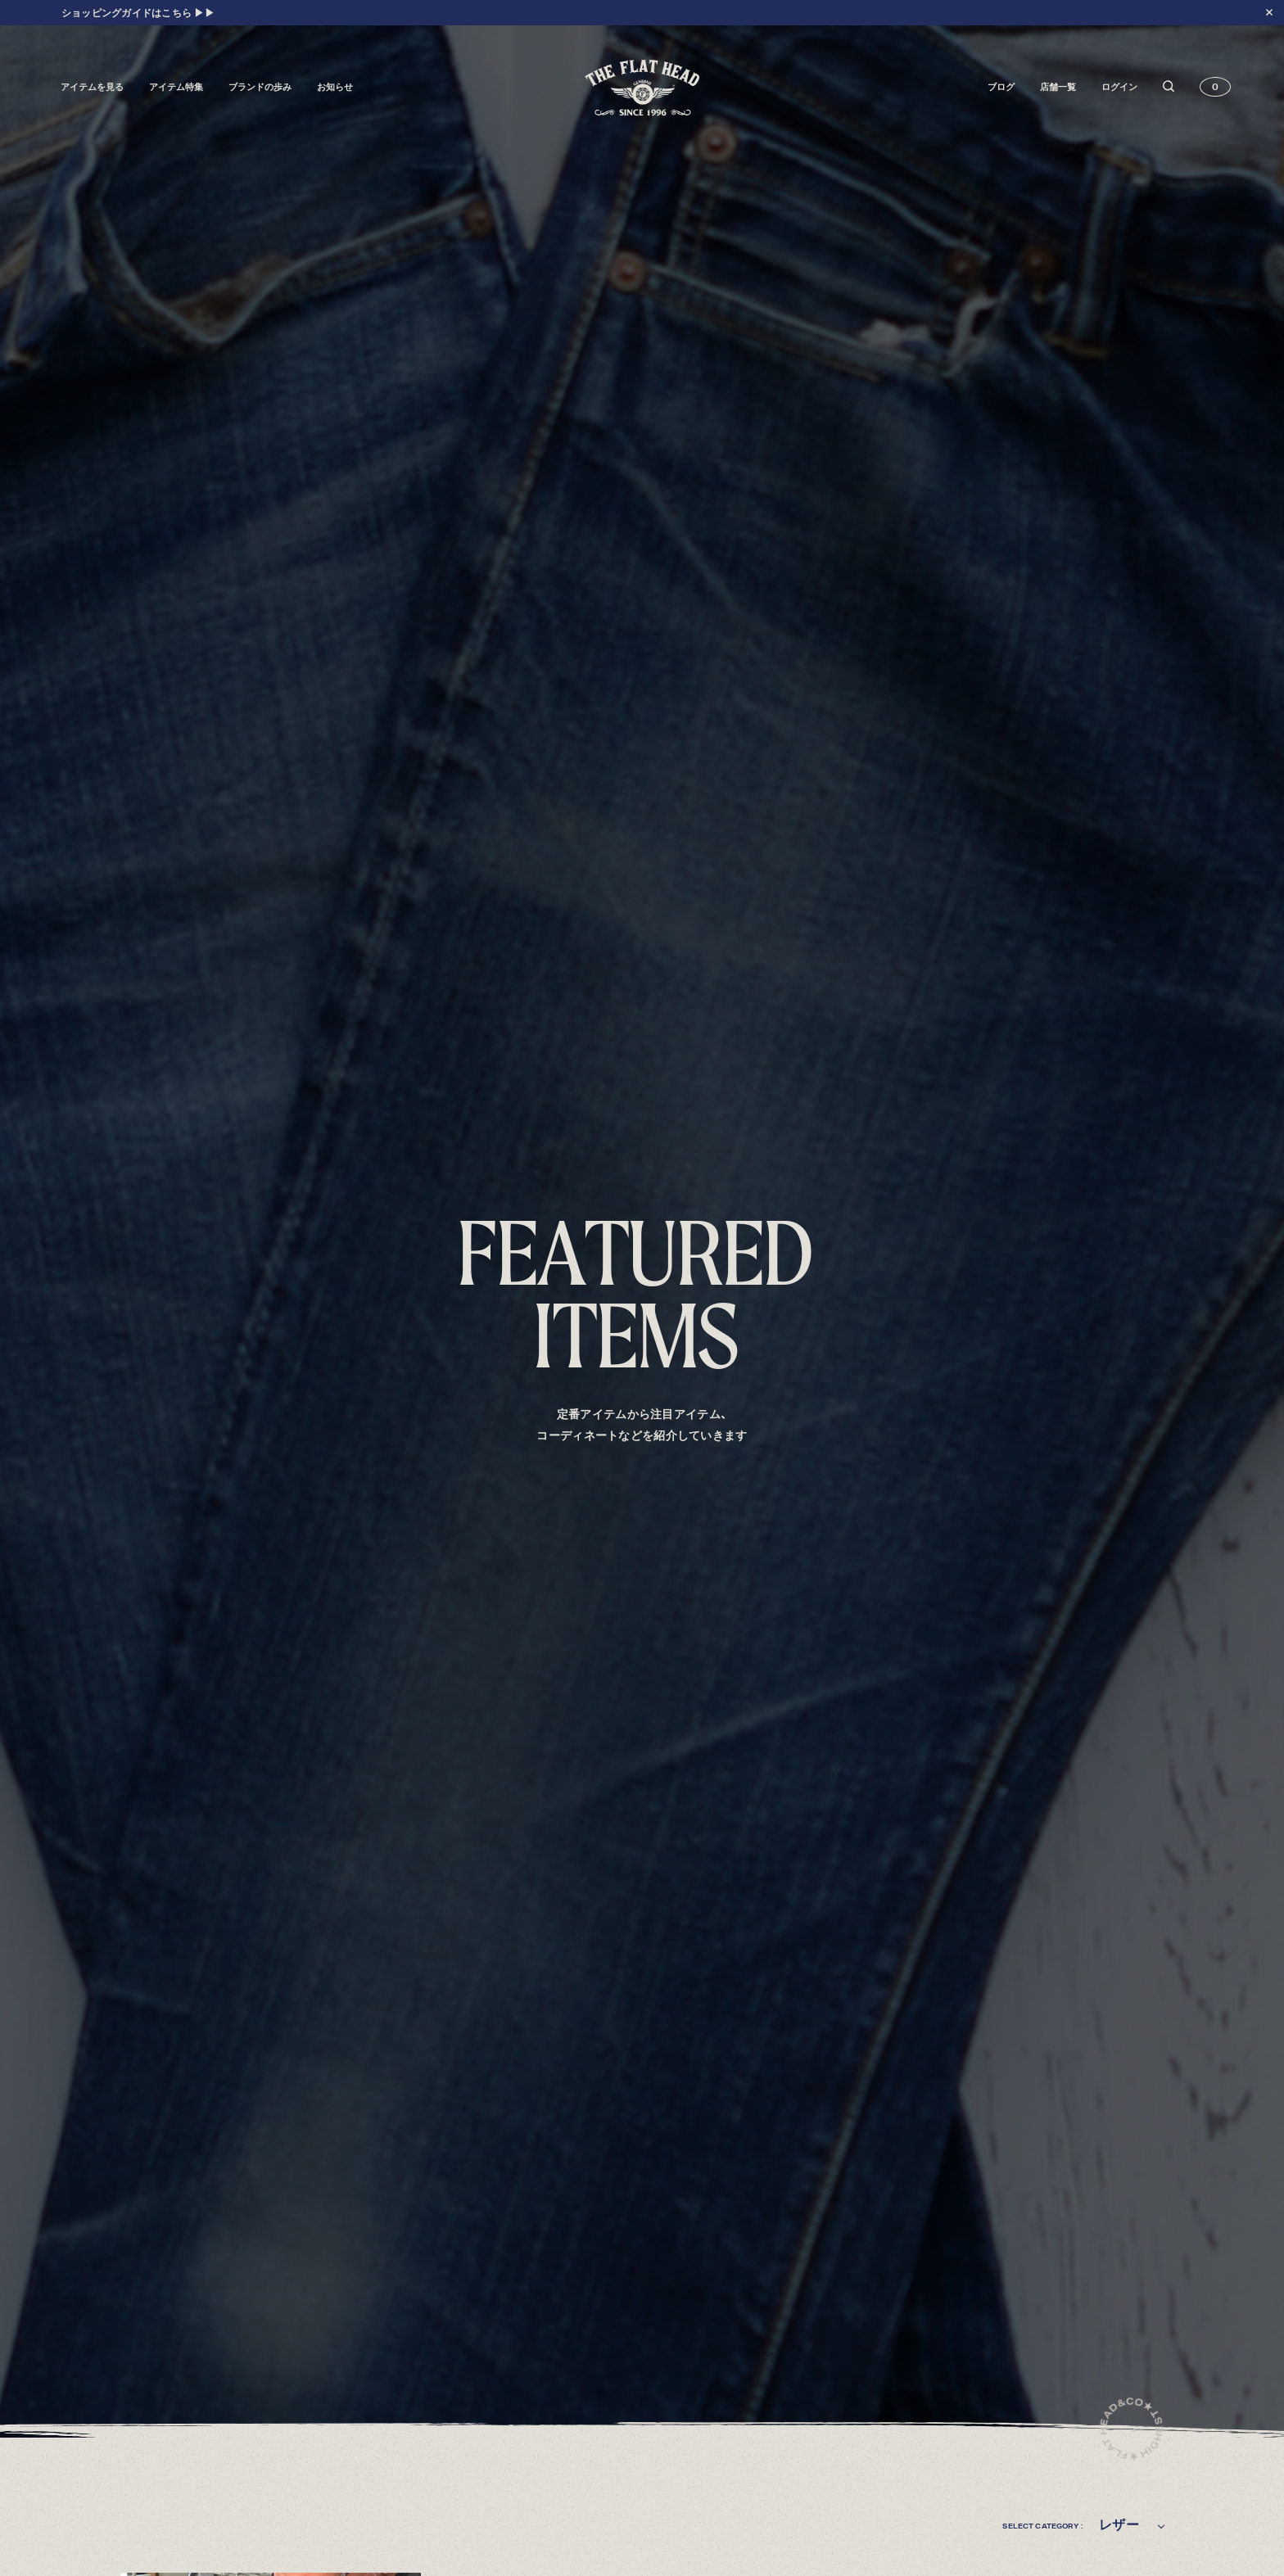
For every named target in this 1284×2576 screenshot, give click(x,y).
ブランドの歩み (260, 86)
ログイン (1119, 86)
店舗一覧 (1058, 86)
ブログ (1001, 86)
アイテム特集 (176, 86)
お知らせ (335, 86)
